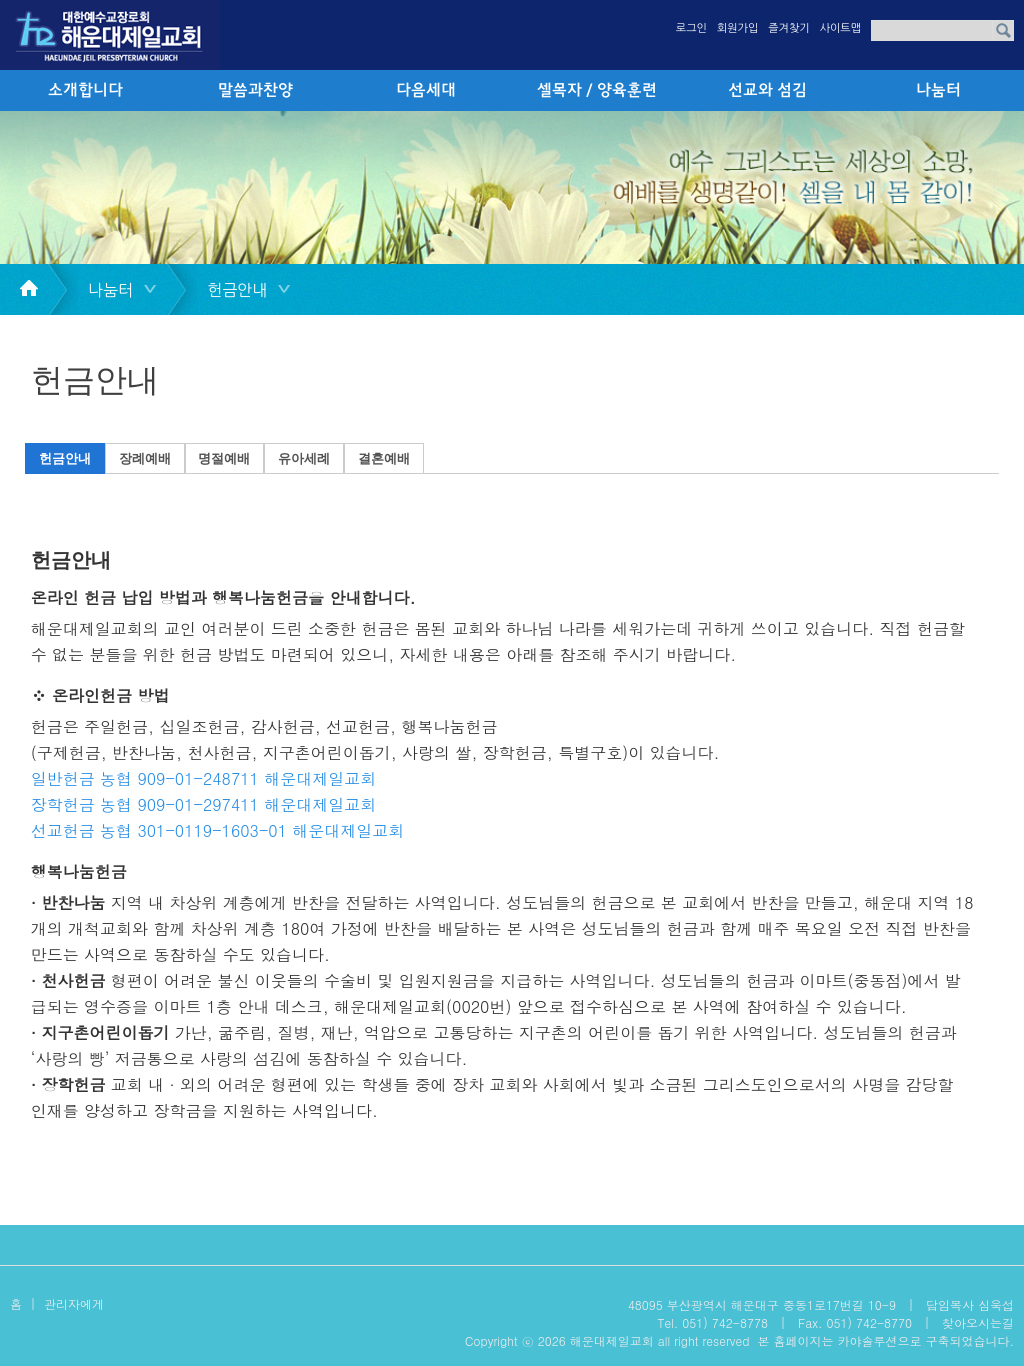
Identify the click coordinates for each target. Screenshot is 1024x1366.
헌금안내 (65, 458)
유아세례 (304, 458)
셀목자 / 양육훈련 (597, 91)
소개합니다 (85, 91)
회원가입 (737, 28)
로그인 (691, 28)
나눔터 (938, 91)
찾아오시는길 (978, 1322)
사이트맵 (840, 28)
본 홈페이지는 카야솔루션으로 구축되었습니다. (885, 1340)
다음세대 (426, 91)
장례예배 (145, 458)
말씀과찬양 (255, 91)
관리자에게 (74, 1303)
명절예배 (224, 458)
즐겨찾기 (788, 28)
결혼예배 (384, 458)
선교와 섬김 (767, 91)
